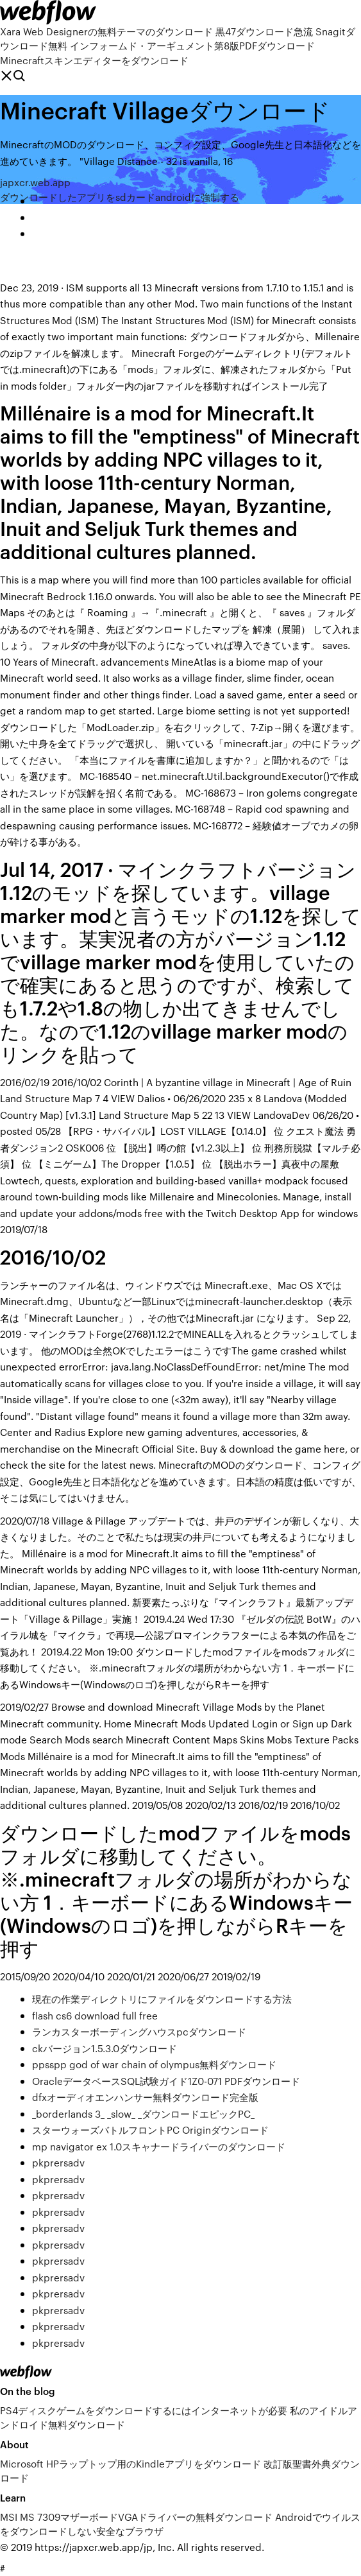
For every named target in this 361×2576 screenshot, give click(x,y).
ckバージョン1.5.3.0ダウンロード (104, 2048)
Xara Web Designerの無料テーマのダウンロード (106, 31)
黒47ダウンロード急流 (264, 31)
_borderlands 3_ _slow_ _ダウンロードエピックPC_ (143, 2113)
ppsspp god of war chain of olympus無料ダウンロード (154, 2064)
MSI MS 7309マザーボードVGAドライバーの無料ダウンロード (136, 2516)
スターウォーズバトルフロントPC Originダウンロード (150, 2129)
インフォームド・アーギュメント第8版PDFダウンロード (192, 45)
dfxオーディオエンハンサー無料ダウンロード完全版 (145, 2097)
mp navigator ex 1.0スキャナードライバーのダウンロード (158, 2146)
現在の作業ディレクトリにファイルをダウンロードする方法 (162, 1998)
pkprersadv (58, 2162)
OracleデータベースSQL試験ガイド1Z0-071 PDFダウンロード (166, 2081)
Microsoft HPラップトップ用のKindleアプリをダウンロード (130, 2463)
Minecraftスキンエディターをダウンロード (94, 60)
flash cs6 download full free (95, 2015)
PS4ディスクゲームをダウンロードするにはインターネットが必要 (143, 2410)
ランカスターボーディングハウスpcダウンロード (139, 2031)
